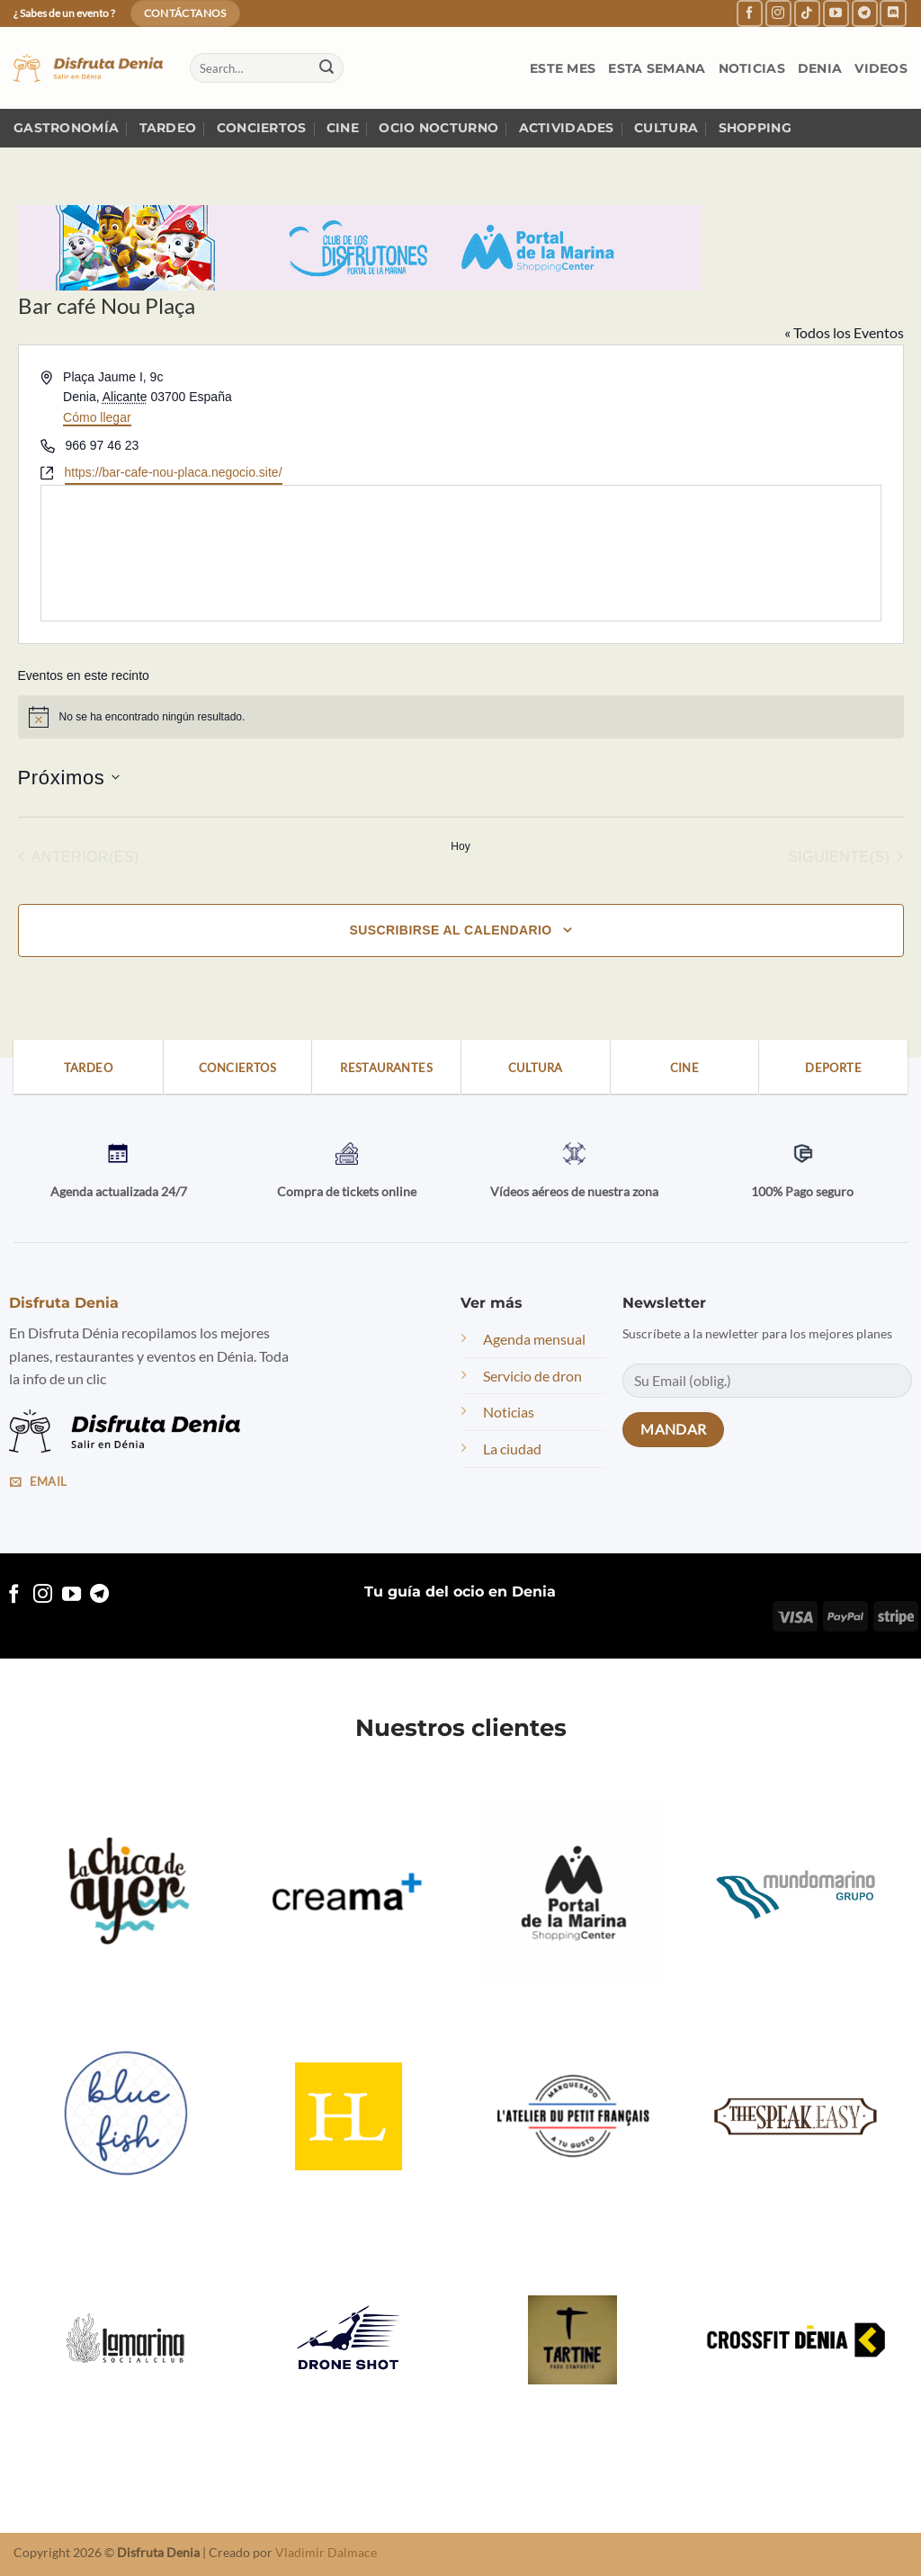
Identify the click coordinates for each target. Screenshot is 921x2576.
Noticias (752, 68)
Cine (342, 128)
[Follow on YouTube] (836, 13)
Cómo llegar (96, 417)
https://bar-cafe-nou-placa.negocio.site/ (173, 472)
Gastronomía (66, 128)
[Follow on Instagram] (778, 13)
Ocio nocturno (438, 128)
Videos (881, 68)
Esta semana (656, 68)
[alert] (461, 716)
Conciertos (262, 128)
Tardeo (168, 128)
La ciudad (512, 1448)
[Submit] (326, 68)
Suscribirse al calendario (450, 930)
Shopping (755, 128)
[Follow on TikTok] (807, 13)
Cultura (666, 128)
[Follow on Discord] (893, 13)
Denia (820, 68)
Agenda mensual (534, 1338)
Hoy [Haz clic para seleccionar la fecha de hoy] (460, 846)
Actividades (566, 128)
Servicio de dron (532, 1375)
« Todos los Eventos (844, 332)
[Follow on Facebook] (750, 13)
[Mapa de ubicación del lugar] (461, 553)
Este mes (562, 68)
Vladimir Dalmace (326, 2552)
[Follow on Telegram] (865, 13)
